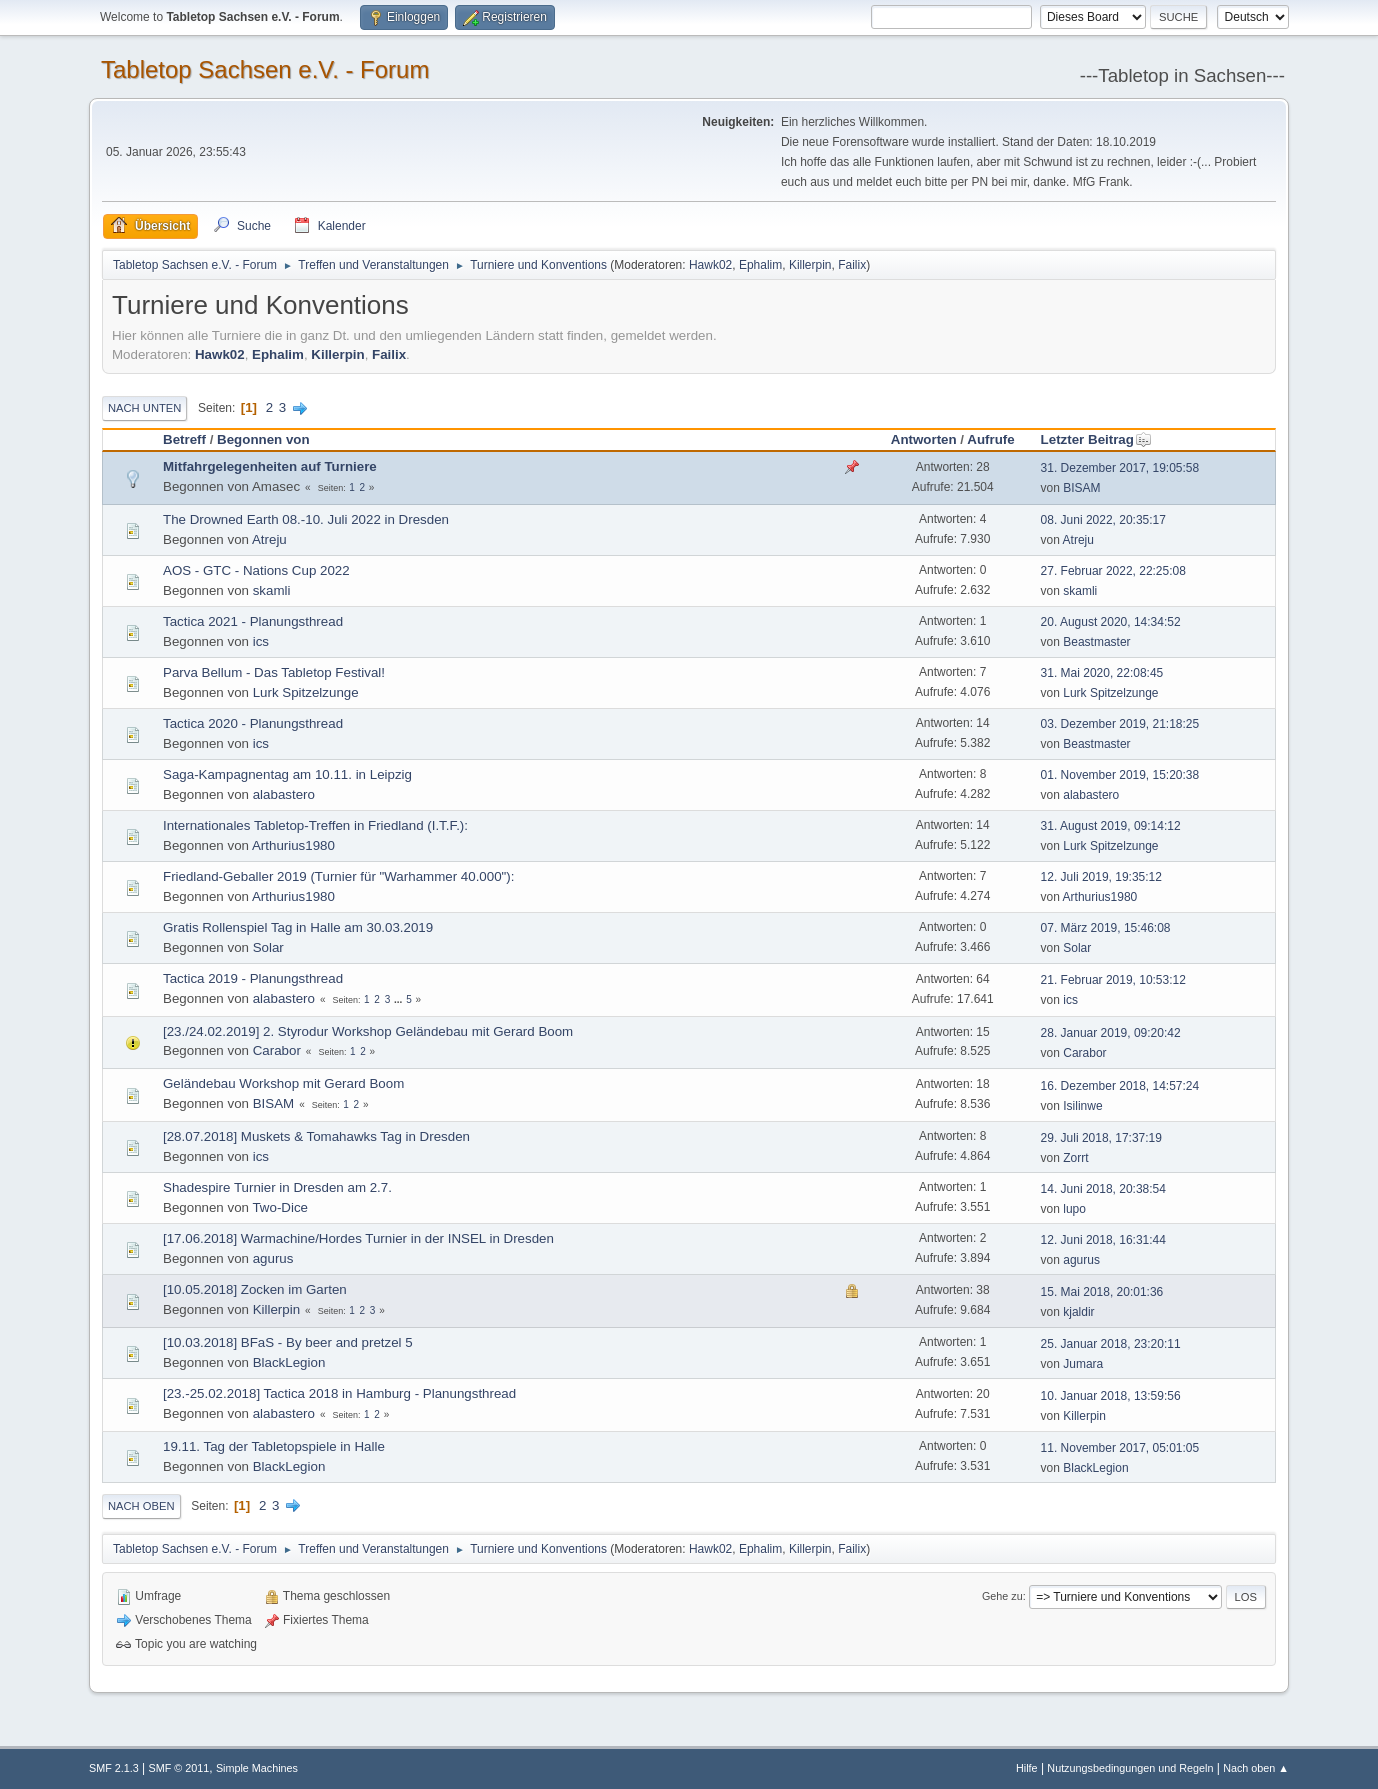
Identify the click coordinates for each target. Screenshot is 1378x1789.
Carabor (277, 1050)
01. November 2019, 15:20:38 (1120, 775)
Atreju (269, 539)
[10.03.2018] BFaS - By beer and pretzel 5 (288, 1342)
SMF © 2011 (179, 1768)
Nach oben (141, 1506)
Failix (852, 265)
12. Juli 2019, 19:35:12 (1101, 877)
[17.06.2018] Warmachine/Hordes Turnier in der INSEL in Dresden (358, 1238)
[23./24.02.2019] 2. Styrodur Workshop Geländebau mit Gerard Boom (368, 1031)
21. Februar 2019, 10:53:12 (1113, 980)
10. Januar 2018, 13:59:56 (1111, 1396)
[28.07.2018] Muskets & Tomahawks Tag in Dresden (316, 1136)
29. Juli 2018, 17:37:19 (1101, 1138)
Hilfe (1027, 1768)
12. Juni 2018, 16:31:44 (1103, 1240)
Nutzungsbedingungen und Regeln (1130, 1768)
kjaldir (1078, 1312)
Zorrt (1075, 1158)
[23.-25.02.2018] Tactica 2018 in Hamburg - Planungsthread (339, 1393)
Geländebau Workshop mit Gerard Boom (283, 1083)
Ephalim (760, 265)
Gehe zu (1002, 1596)
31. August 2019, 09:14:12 (1111, 826)
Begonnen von (263, 439)
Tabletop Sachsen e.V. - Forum (265, 69)
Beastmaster (1096, 642)
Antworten (924, 439)
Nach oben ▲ (1256, 1768)
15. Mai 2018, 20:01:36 (1102, 1292)
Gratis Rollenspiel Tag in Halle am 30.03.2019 (298, 927)
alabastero (284, 794)
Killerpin (810, 265)
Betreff (184, 439)
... (399, 999)
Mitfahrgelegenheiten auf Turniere (270, 466)
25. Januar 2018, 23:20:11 (1111, 1344)
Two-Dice (280, 1207)
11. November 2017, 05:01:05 (1120, 1448)
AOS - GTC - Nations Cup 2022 (256, 570)
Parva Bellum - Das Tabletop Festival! (274, 672)
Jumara (1083, 1364)
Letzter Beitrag (1096, 439)
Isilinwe (1082, 1106)
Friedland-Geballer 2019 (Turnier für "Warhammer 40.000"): (338, 876)
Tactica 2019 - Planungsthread (253, 978)
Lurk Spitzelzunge (306, 692)
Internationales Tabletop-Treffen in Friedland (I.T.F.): (315, 825)
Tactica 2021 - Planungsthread (253, 621)
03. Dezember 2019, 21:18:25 (1120, 724)
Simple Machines (257, 1768)
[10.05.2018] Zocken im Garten (255, 1289)
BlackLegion (289, 1362)
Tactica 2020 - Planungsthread (253, 723)
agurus (273, 1258)
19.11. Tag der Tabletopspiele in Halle (274, 1446)
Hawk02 (710, 265)
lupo (1074, 1209)
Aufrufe (990, 439)
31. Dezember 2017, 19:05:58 (1120, 468)
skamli (272, 590)
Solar (268, 947)
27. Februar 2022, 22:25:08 (1113, 571)
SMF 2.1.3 (114, 1768)
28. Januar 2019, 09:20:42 (1111, 1033)
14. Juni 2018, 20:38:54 (1103, 1189)
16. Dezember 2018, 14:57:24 (1120, 1086)
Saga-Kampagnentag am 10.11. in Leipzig (287, 774)
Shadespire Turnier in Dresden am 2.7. (277, 1187)
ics (261, 641)
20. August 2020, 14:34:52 (1111, 622)
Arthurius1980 (293, 845)
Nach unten (144, 408)
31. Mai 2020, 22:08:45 (1102, 673)
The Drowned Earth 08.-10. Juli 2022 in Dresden (306, 519)
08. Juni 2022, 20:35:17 (1103, 520)
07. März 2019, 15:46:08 (1106, 928)
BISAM (1081, 488)
